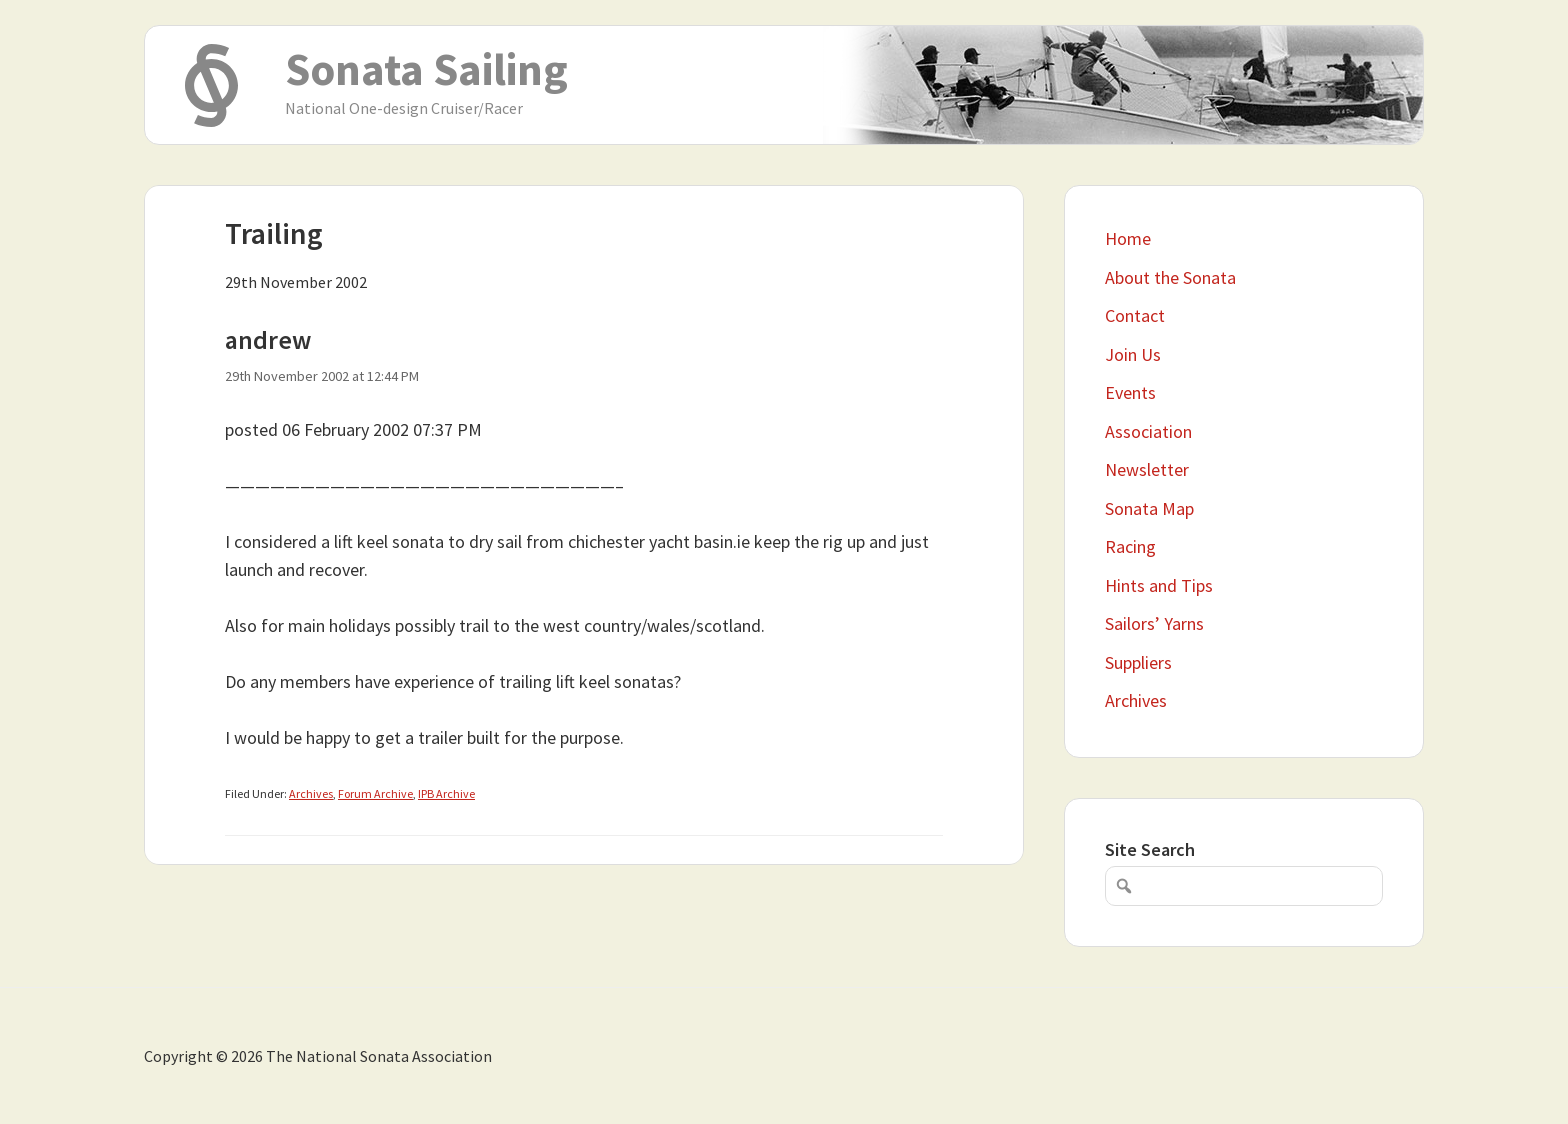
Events (1130, 392)
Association (1148, 431)
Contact (1135, 315)
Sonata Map (1149, 508)
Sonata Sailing (426, 69)
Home (1128, 238)
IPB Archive (446, 793)
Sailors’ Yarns (1154, 623)
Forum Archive (375, 793)
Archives (311, 793)
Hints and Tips (1159, 585)
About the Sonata (1170, 277)
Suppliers (1138, 662)
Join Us (1133, 354)
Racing (1130, 546)
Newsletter (1147, 469)
